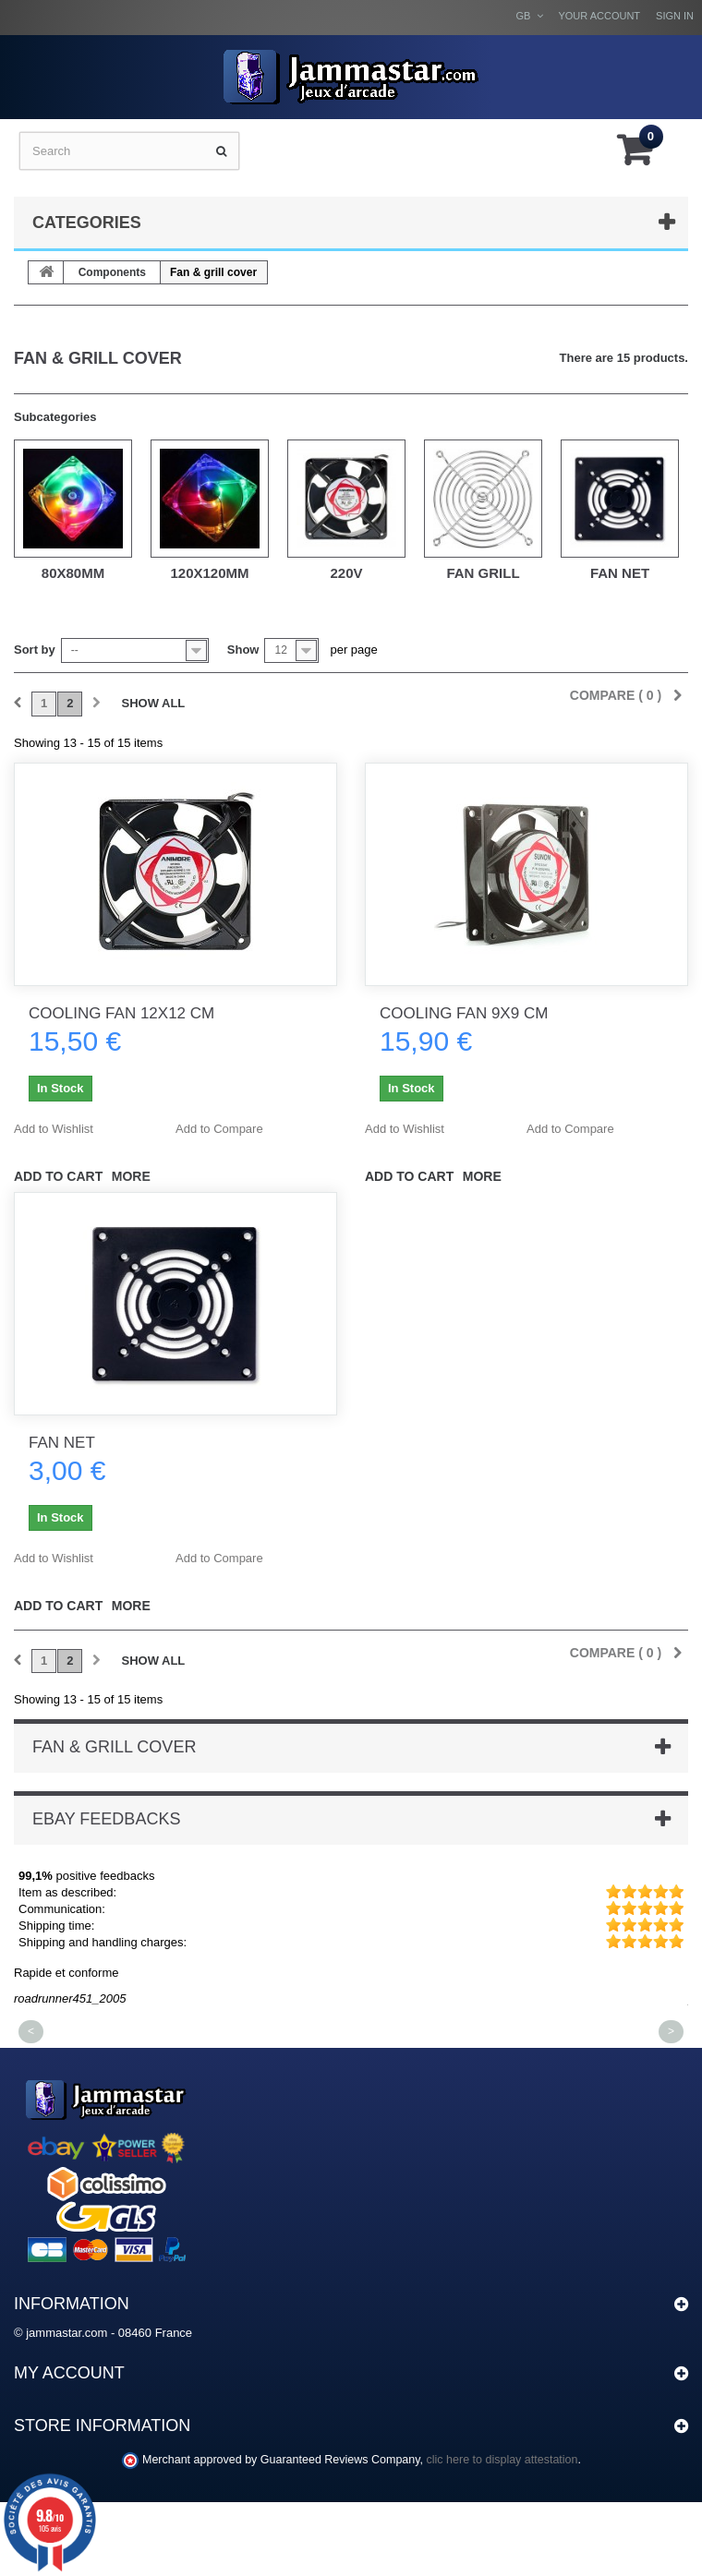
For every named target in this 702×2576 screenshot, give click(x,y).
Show (243, 649)
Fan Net (619, 573)
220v (346, 573)
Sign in (675, 15)
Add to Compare (219, 1129)
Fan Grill (482, 573)
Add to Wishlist (53, 1129)
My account (69, 2373)
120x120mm (209, 573)
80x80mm (73, 573)
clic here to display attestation (502, 2459)
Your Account (599, 15)
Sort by (34, 649)
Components (112, 272)
